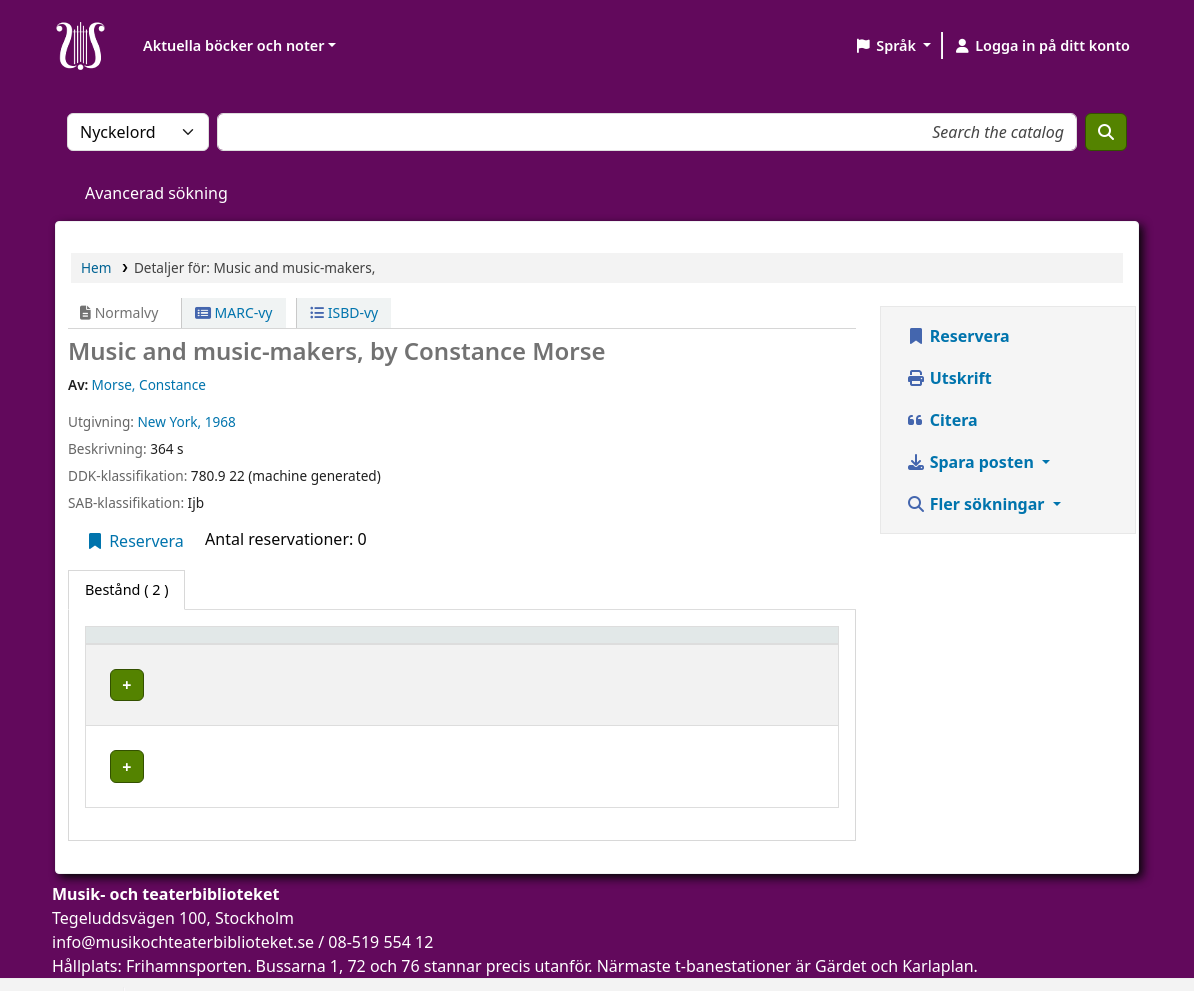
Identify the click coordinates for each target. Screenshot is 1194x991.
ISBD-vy (344, 312)
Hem (96, 267)
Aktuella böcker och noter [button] (233, 45)
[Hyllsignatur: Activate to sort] (634, 645)
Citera (942, 420)
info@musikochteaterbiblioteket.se (183, 910)
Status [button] (753, 644)
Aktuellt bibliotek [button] (334, 644)
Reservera (134, 541)
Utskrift (949, 378)
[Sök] (1106, 132)
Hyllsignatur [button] (599, 644)
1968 (220, 421)
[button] (892, 46)
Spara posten (972, 462)
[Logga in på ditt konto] (1041, 46)
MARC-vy (234, 312)
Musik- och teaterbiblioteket (366, 681)
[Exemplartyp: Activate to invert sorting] (175, 645)
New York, (169, 421)
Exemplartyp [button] (139, 644)
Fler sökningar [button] (977, 504)
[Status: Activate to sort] (780, 645)
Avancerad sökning (156, 193)
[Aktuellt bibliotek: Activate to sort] (405, 645)
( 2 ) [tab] (126, 589)
